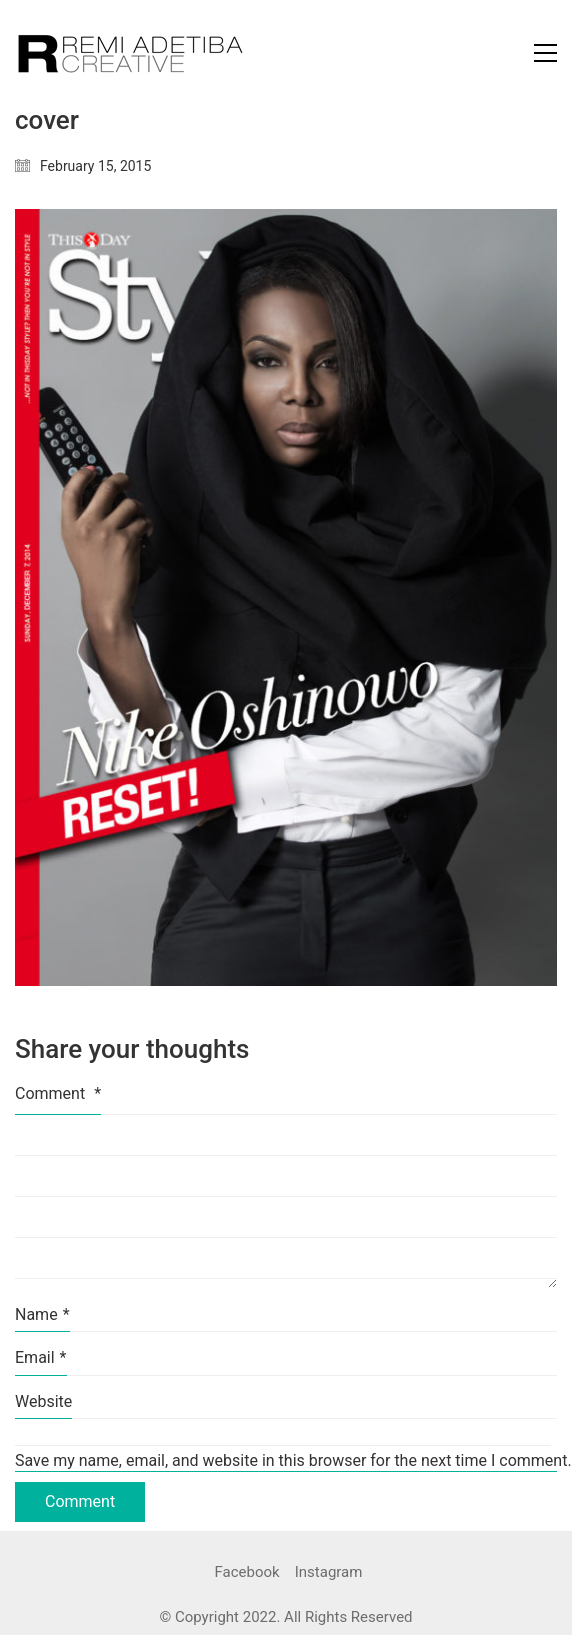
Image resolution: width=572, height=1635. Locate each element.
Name (42, 1314)
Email (41, 1357)
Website (43, 1401)
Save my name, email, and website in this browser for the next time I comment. (286, 1460)
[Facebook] (247, 1573)
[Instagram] (329, 1573)
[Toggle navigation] (545, 53)
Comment (58, 1093)
